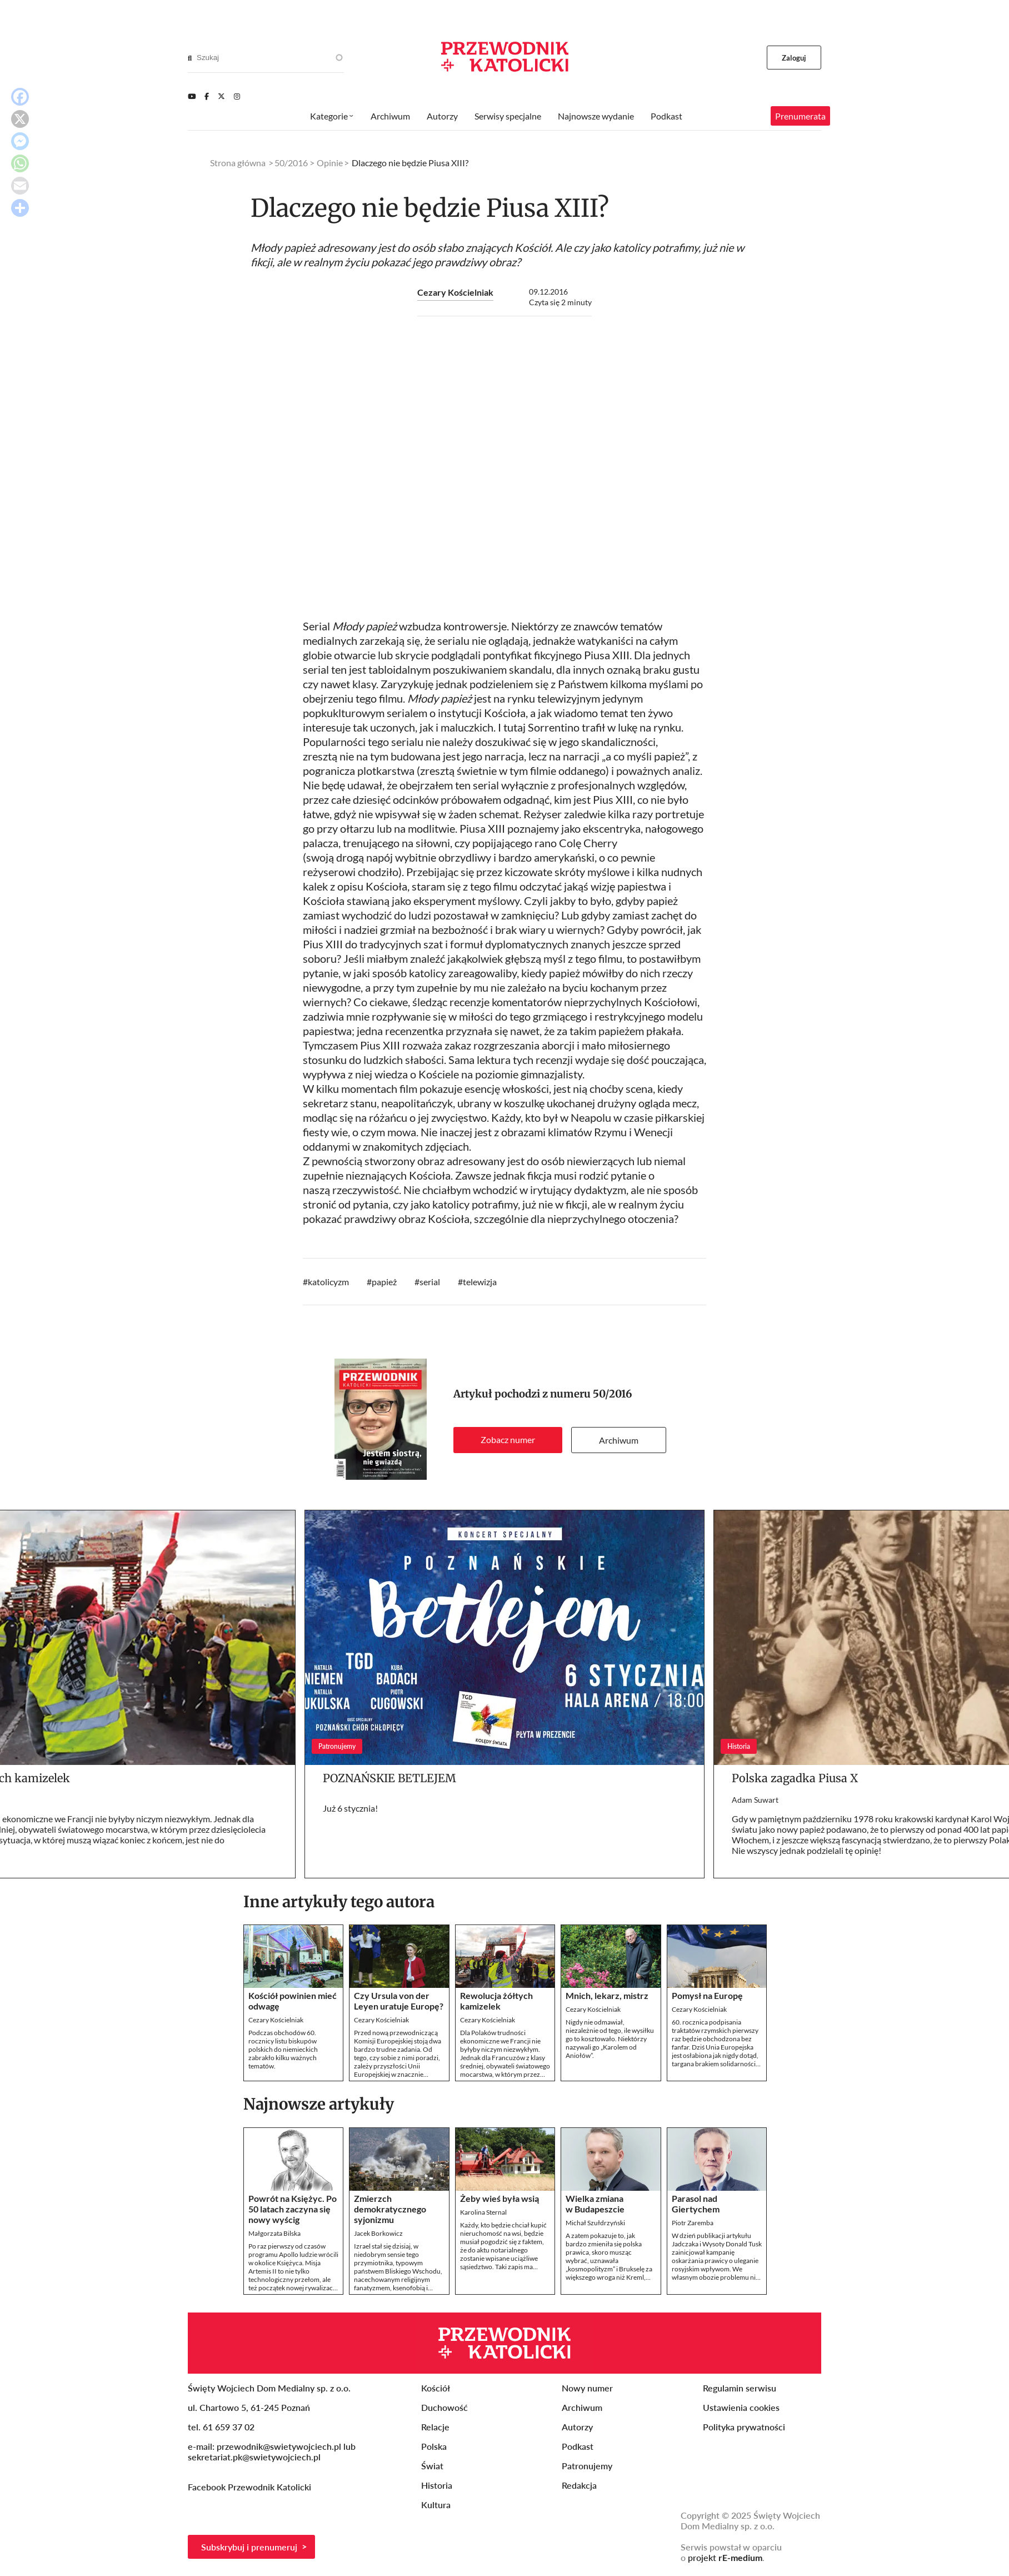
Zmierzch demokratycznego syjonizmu (390, 2209)
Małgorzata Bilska (274, 2233)
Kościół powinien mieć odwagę (292, 2000)
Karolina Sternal (483, 2212)
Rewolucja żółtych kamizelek (496, 2000)
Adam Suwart (755, 1799)
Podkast (666, 116)
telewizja (480, 1281)
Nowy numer (587, 2388)
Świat (432, 2465)
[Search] (190, 57)
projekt (725, 2557)
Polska (434, 2446)
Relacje (435, 2426)
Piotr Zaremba (692, 2223)
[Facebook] (206, 96)
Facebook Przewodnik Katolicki (250, 2486)
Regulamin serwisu (739, 2388)
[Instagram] (237, 96)
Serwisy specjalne (507, 116)
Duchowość (444, 2407)
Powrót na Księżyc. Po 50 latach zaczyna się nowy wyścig (292, 2209)
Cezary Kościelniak (455, 292)
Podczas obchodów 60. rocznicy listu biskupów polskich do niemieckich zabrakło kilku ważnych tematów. (283, 2049)
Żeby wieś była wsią (499, 2198)
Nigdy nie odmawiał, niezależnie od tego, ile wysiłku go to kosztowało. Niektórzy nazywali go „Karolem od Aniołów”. (610, 2039)
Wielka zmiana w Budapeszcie (595, 2203)
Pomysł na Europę (707, 1995)
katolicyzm (328, 1281)
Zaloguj (794, 57)
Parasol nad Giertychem (696, 2203)
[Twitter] (221, 96)
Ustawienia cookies (741, 2407)
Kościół (435, 2388)
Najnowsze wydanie (596, 116)
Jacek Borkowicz (378, 2233)
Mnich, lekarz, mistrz (607, 1995)
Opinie (330, 162)
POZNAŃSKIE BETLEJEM (389, 1778)
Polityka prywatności (744, 2426)
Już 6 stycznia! (350, 1808)
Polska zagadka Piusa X (795, 1778)
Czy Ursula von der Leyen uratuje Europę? (398, 2000)
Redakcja (579, 2485)
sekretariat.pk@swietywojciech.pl (254, 2456)
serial (429, 1281)
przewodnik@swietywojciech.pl (279, 2446)
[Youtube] (192, 96)
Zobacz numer (508, 1439)
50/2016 (612, 1394)
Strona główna (238, 162)
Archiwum (618, 1440)
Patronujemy (587, 2465)
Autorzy (442, 116)
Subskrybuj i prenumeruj (249, 2547)
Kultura (436, 2504)
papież (384, 1281)
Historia (436, 2485)
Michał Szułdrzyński (595, 2223)
